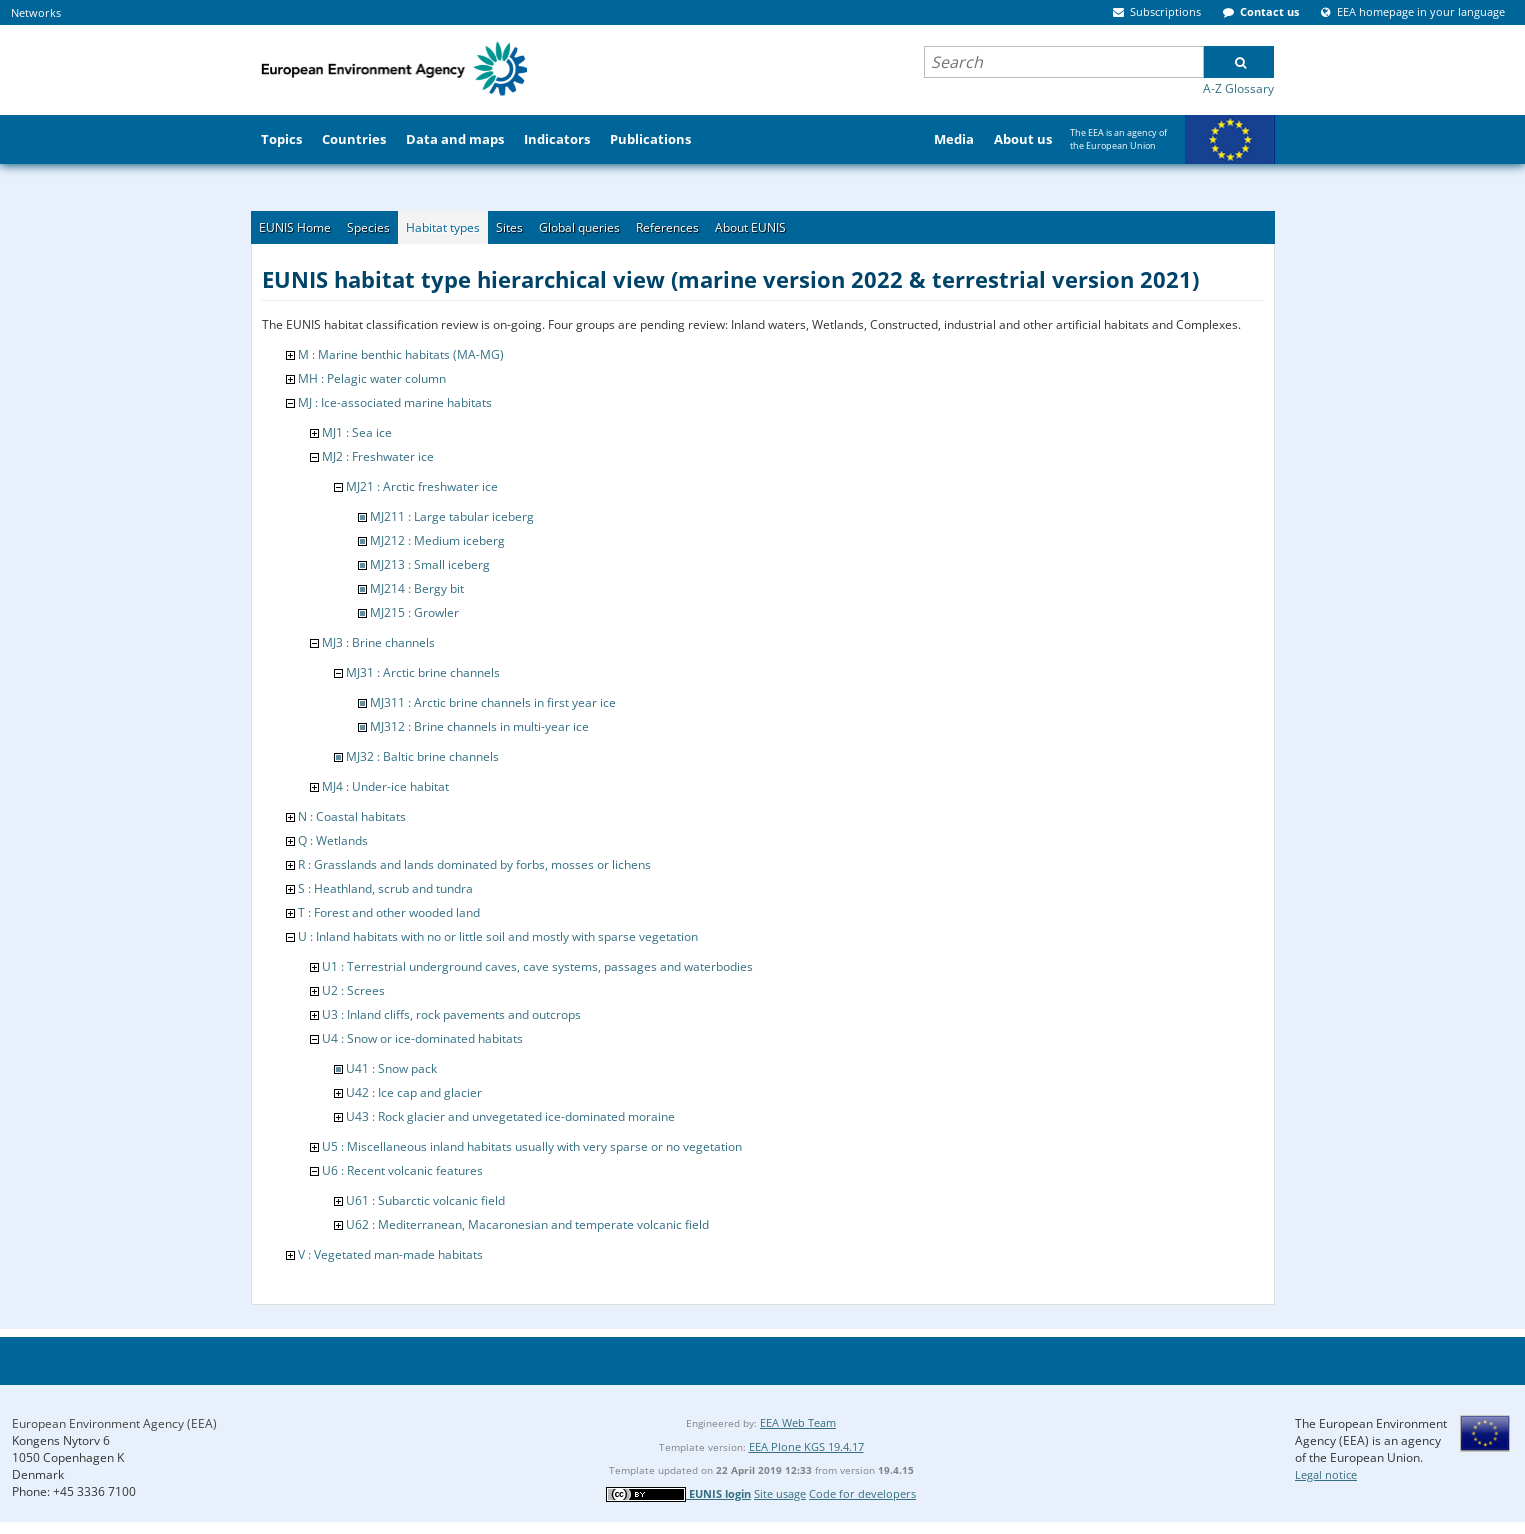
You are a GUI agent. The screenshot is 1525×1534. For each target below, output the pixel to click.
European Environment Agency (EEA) (114, 1423)
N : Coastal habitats (352, 816)
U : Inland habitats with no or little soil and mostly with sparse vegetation (498, 936)
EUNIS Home (295, 227)
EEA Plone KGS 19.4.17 (806, 1446)
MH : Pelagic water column (372, 378)
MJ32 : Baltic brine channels (422, 756)
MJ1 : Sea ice (357, 432)
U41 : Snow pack (391, 1068)
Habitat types (443, 227)
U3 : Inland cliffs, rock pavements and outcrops (451, 1014)
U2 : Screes (353, 990)
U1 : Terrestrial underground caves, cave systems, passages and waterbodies (537, 966)
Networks (36, 12)
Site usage (780, 1493)
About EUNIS (750, 227)
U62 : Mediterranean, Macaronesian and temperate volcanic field (527, 1224)
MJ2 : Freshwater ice (378, 456)
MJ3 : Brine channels (378, 642)
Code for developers (862, 1493)
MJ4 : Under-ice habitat (385, 786)
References (667, 227)
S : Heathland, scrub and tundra (385, 888)
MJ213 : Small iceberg (430, 564)
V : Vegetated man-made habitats (390, 1254)
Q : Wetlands (333, 840)
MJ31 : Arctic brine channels (423, 672)
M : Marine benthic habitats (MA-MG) (401, 354)
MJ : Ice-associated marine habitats (395, 402)
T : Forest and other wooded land (389, 912)
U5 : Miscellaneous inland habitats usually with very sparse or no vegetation (532, 1146)
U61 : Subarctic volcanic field (425, 1200)
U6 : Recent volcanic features (402, 1170)
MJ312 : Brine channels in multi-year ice (479, 726)
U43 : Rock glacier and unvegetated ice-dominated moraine (510, 1116)
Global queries (579, 227)
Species (368, 227)
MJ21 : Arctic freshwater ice (422, 486)
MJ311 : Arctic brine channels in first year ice (493, 702)
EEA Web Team (798, 1422)
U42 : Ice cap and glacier (414, 1092)
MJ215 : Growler (414, 612)
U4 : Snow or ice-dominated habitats (422, 1038)
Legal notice (1326, 1474)
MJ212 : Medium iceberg (437, 540)
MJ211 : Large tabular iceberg (452, 516)
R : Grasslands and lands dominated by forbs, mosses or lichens (474, 864)
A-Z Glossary (1238, 88)
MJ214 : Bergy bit (417, 588)
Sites (509, 227)
